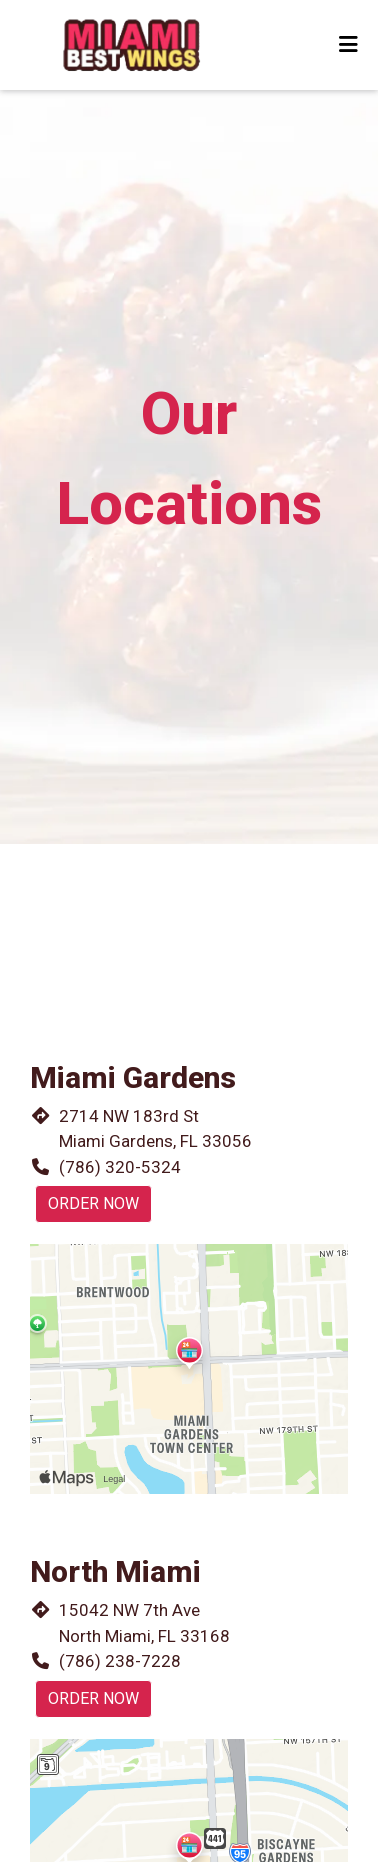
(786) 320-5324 (120, 1167)
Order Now (93, 1203)
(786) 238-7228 (120, 1661)
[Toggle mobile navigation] (348, 45)
